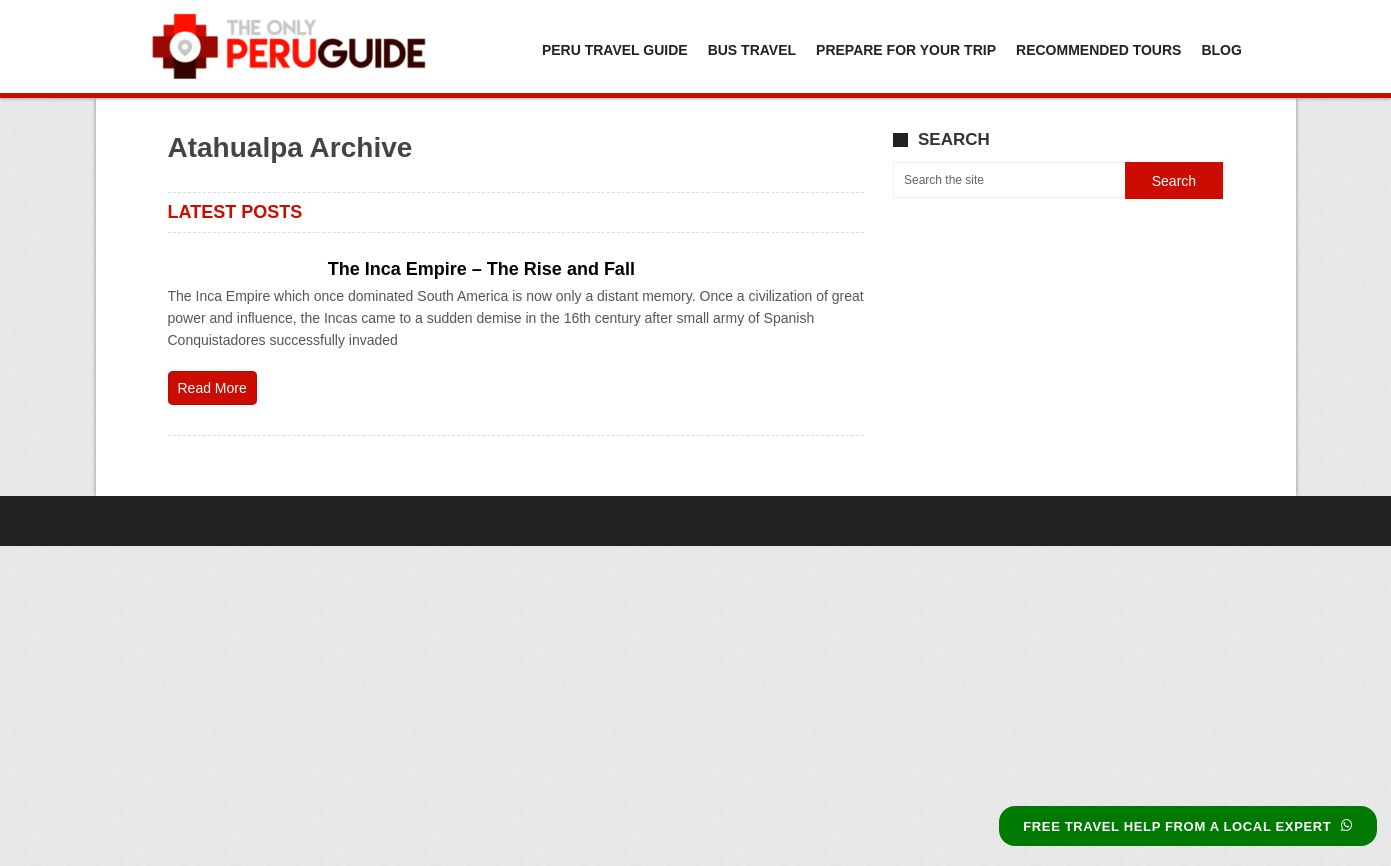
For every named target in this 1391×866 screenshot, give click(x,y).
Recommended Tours (1098, 50)
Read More (212, 388)
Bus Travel (752, 50)
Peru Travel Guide (615, 50)
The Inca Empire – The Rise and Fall (481, 269)
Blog (1221, 50)
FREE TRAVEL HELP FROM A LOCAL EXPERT (1188, 826)
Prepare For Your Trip (906, 50)
